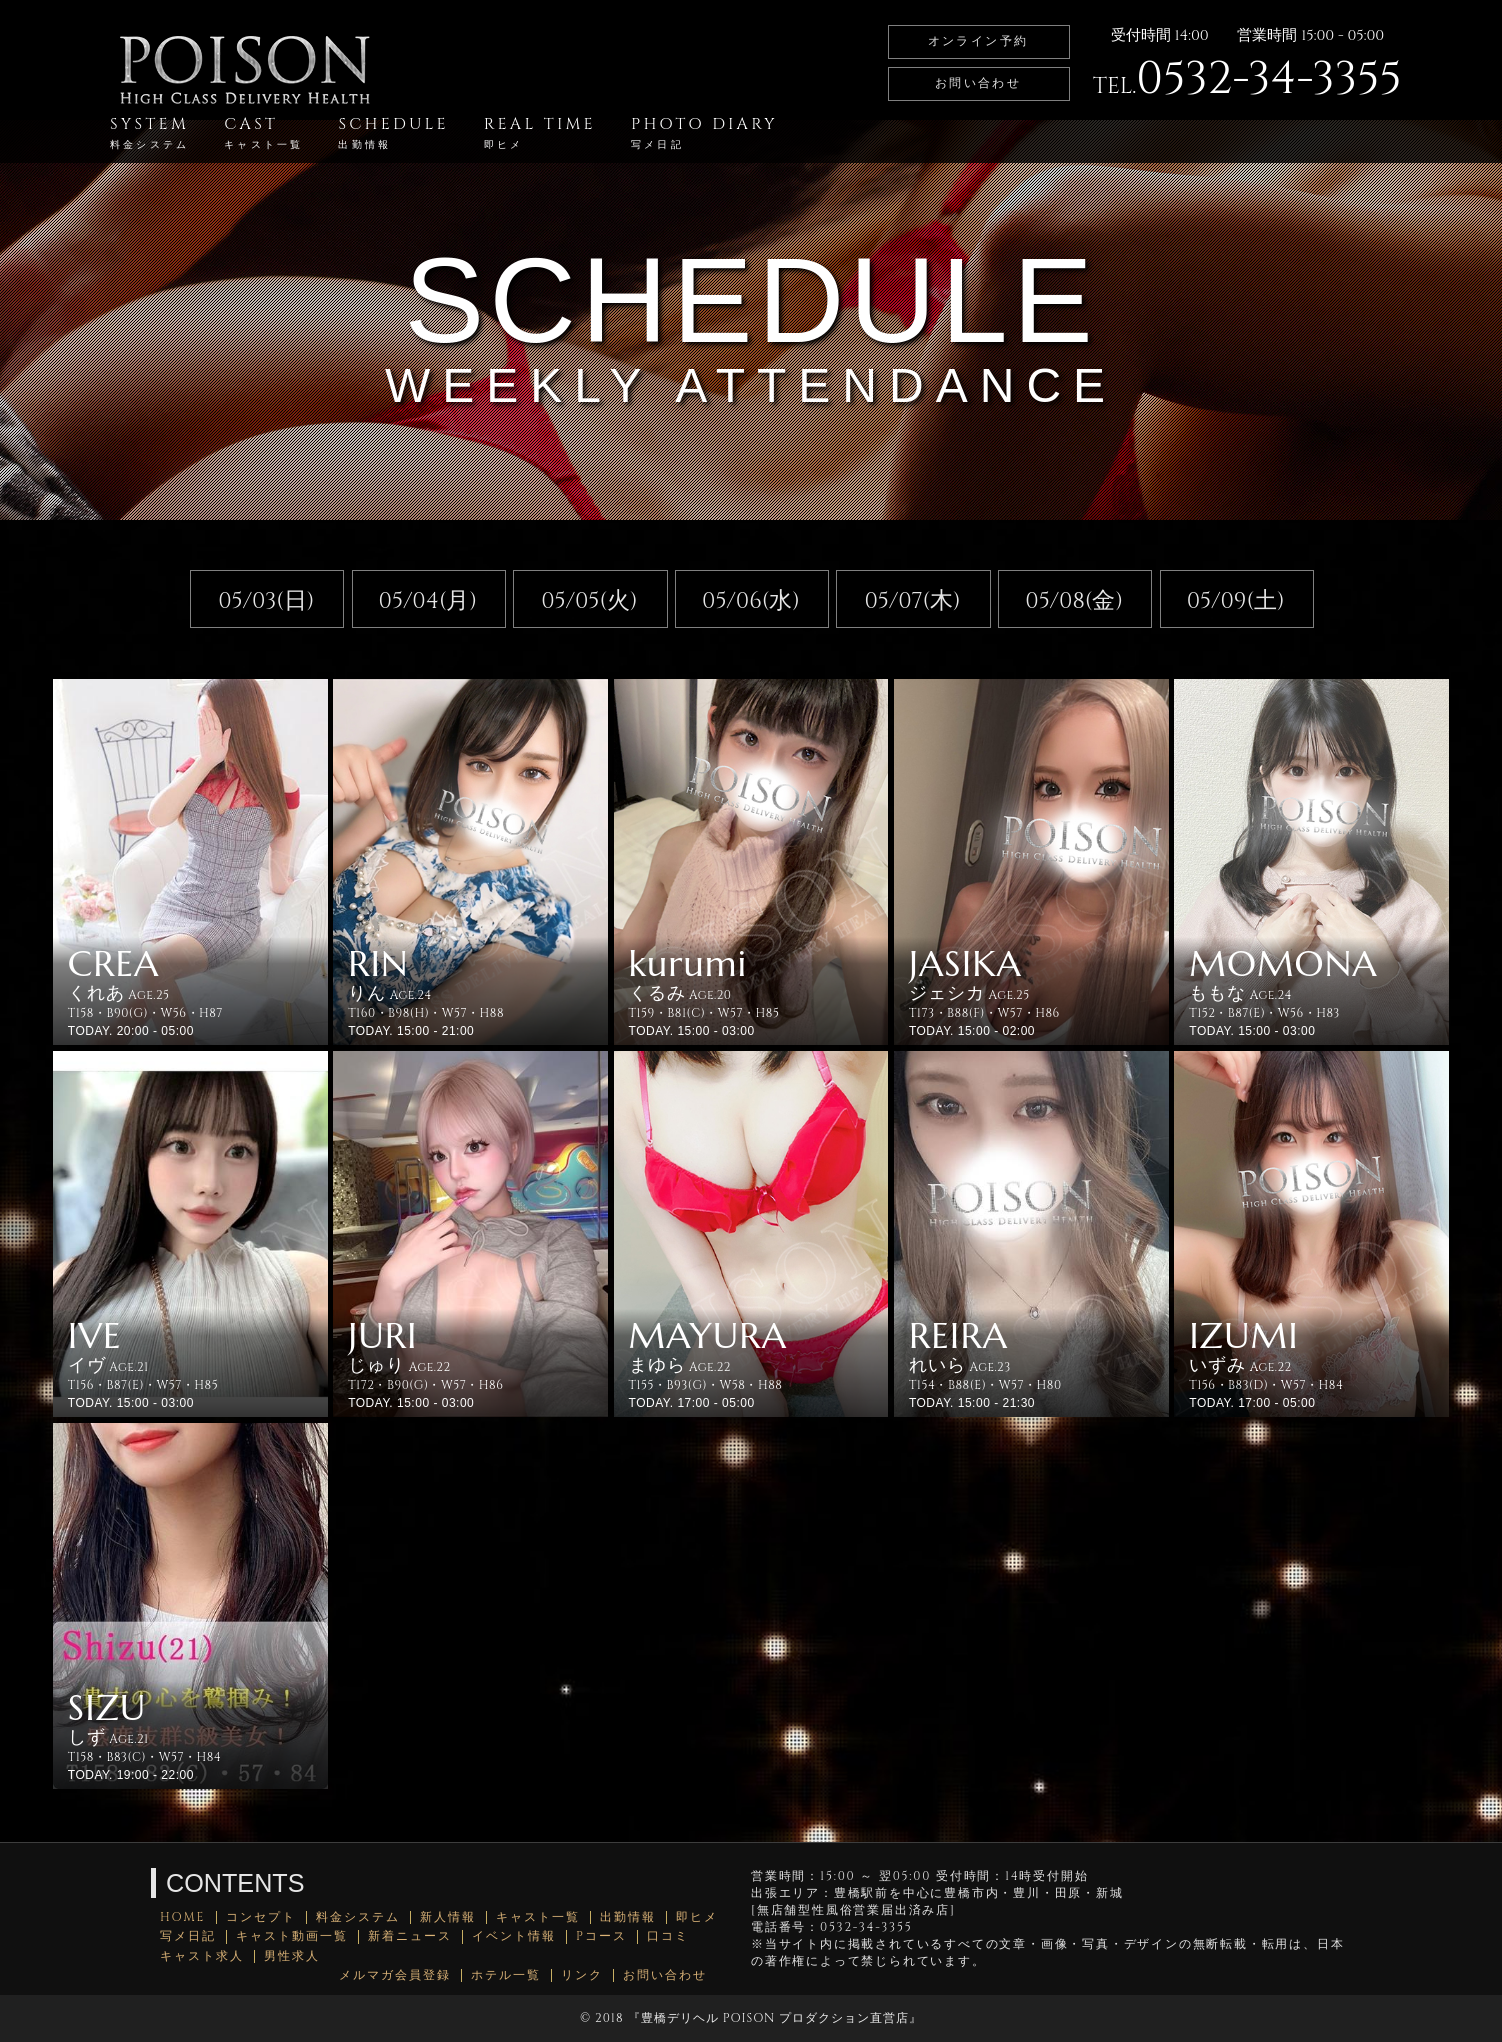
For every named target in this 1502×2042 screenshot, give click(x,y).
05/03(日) (266, 601)
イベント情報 (514, 1936)
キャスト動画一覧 (292, 1936)
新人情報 (448, 1917)
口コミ (668, 1936)
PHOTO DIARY (704, 132)
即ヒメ (697, 1917)
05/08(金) (1074, 601)
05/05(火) (589, 601)
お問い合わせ (978, 83)
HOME (183, 1917)
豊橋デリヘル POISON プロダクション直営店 (775, 2018)
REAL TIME (540, 132)
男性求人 (292, 1956)
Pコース (601, 1936)
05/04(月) (428, 601)
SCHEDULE (393, 132)
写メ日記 (188, 1936)
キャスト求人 (202, 1956)
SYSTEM (149, 132)
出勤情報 (628, 1917)
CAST (263, 132)
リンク (582, 1975)
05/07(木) (912, 601)
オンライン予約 (978, 41)
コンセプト (261, 1917)
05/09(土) (1236, 601)
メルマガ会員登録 (395, 1975)
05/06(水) (751, 601)
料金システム (358, 1917)
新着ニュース (410, 1936)
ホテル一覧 (506, 1975)
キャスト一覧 (538, 1917)
